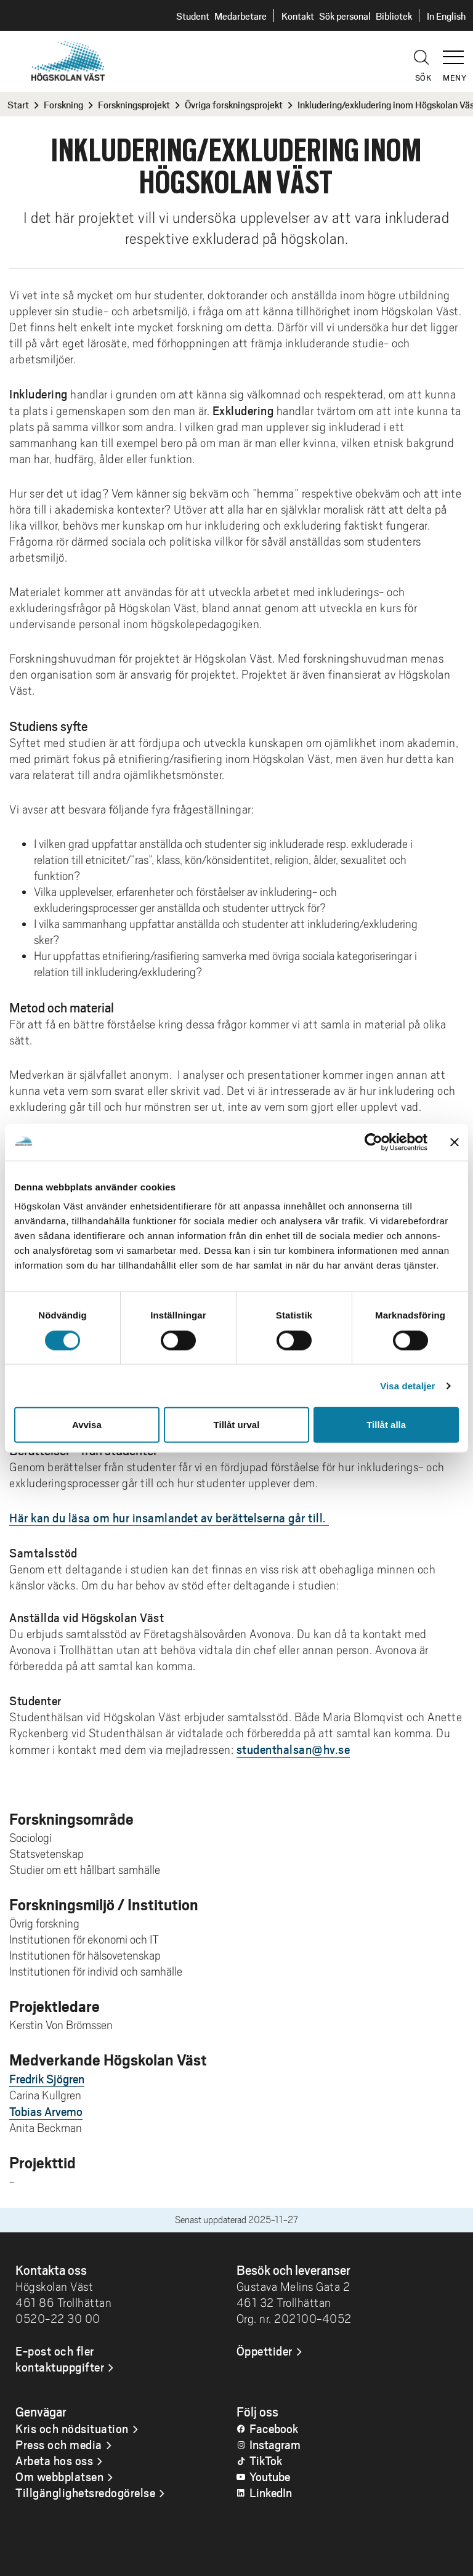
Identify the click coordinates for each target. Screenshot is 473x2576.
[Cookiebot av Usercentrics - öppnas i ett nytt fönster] (373, 1142)
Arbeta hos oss (54, 2460)
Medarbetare (240, 15)
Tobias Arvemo (46, 2111)
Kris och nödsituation (72, 2428)
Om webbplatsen (59, 2476)
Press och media (58, 2444)
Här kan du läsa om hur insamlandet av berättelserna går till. (169, 1517)
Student (192, 15)
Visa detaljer (407, 1385)
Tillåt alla (386, 1424)
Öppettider (264, 2351)
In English (446, 15)
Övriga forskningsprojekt (234, 104)
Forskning (63, 104)
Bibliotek (394, 15)
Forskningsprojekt (134, 104)
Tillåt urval (237, 1424)
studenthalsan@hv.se (293, 1749)
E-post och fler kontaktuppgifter (59, 2359)
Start (18, 104)
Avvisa (87, 1424)
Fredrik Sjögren (46, 2078)
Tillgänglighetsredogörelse (85, 2492)
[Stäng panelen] (454, 1141)
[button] (457, 52)
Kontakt (297, 15)
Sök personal (345, 15)
